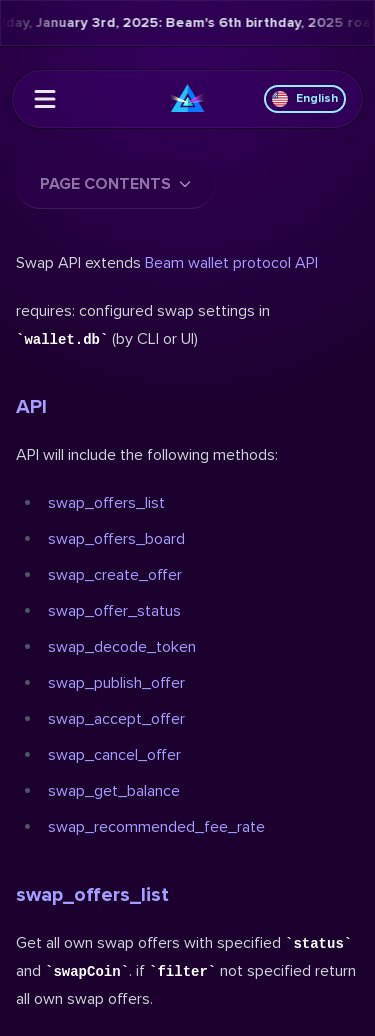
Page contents (115, 184)
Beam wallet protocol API (231, 263)
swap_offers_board (116, 539)
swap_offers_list (106, 503)
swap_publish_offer (116, 683)
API (31, 407)
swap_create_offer (115, 575)
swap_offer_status (114, 611)
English (305, 99)
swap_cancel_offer (114, 755)
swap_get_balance (114, 791)
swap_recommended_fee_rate (156, 827)
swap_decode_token (122, 647)
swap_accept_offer (116, 719)
